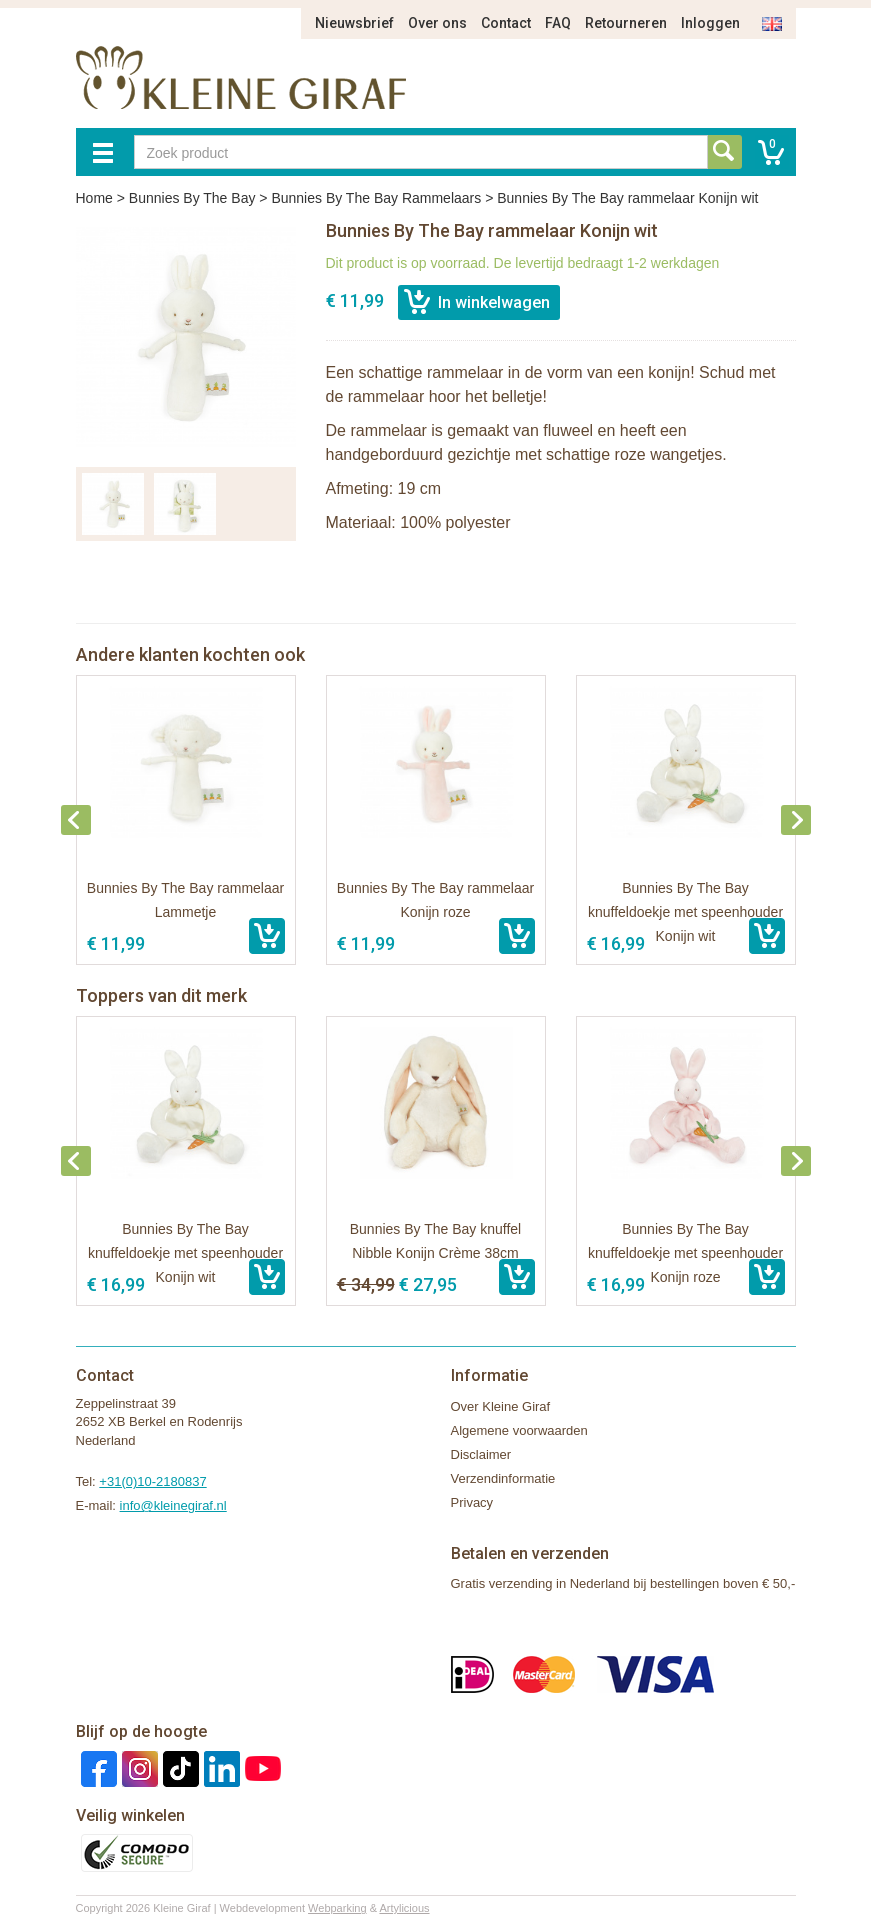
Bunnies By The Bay (192, 198)
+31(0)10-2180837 (152, 1481)
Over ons (437, 23)
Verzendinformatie (503, 1478)
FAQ (558, 23)
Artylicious (404, 1908)
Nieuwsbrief (354, 23)
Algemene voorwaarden (519, 1430)
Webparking (337, 1908)
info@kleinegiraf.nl (173, 1505)
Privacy (472, 1502)
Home (94, 198)
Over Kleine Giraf (501, 1406)
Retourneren (626, 23)
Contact (506, 23)
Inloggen (710, 23)
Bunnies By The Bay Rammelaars (376, 198)
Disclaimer (481, 1454)
